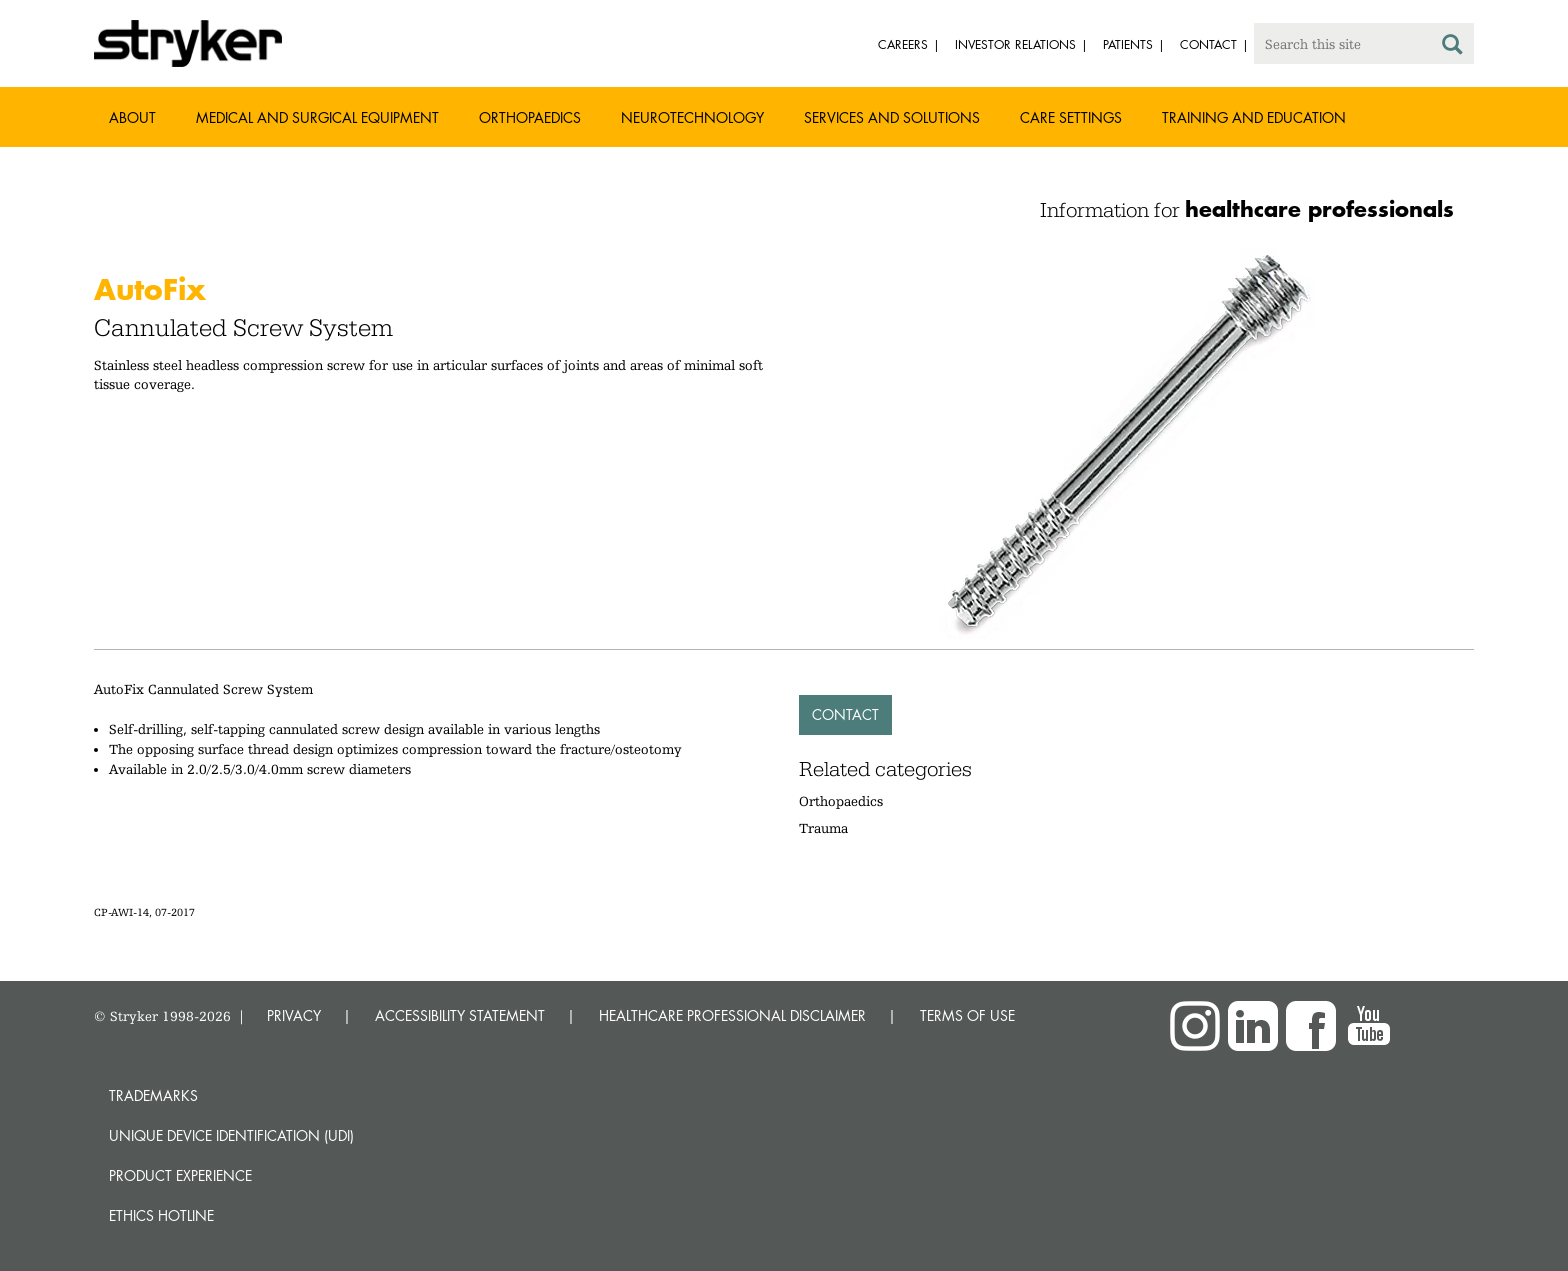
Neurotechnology (692, 117)
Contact (845, 714)
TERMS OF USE (967, 1015)
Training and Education (1254, 117)
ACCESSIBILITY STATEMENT (460, 1015)
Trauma (823, 828)
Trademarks (153, 1095)
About (132, 117)
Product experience (180, 1175)
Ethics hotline (161, 1215)
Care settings (1071, 117)
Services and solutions (892, 117)
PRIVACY (294, 1015)
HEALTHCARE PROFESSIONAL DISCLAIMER (732, 1015)
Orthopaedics (530, 117)
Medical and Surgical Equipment (317, 117)
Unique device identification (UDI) (231, 1135)
